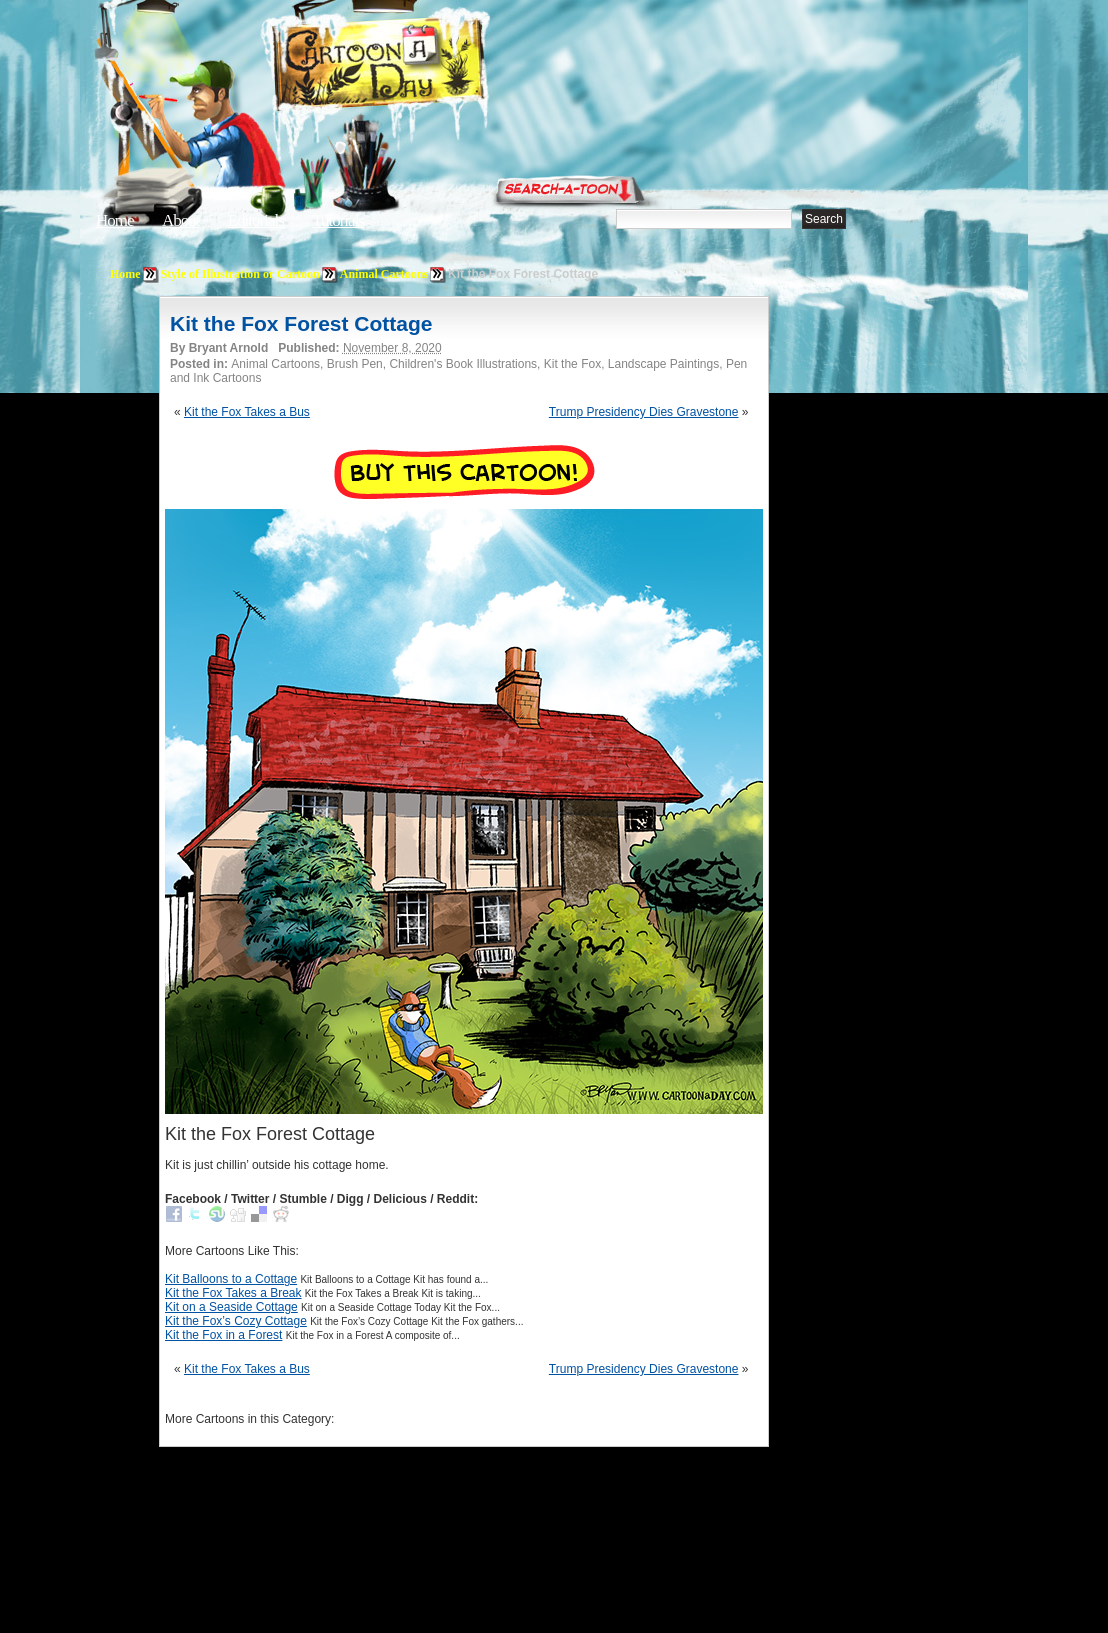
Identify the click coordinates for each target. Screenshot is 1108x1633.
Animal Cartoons (384, 274)
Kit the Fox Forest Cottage (301, 323)
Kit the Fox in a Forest (223, 1335)
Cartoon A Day (428, 66)
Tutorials (338, 220)
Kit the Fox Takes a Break (233, 1293)
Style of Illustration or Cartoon (240, 274)
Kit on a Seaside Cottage (231, 1307)
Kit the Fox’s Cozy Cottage (236, 1321)
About (181, 220)
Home (115, 220)
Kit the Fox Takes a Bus (247, 412)
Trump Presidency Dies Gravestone (644, 412)
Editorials (256, 220)
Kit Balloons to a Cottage (231, 1279)
